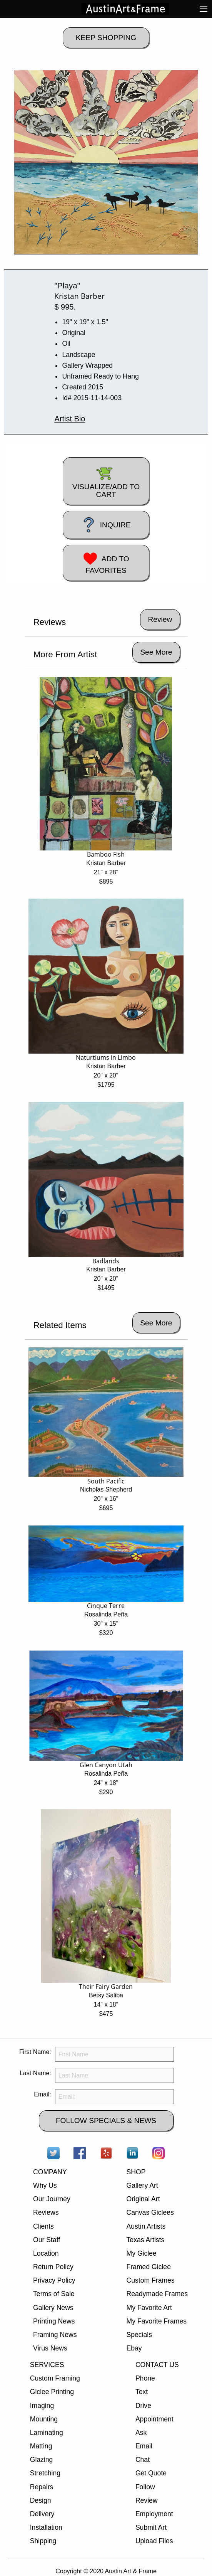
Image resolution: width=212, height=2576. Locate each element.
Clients (43, 2226)
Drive (143, 2405)
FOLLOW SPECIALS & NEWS (106, 2120)
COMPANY (50, 2172)
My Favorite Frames (157, 2321)
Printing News (54, 2321)
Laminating (46, 2432)
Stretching (45, 2473)
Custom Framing (55, 2378)
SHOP (136, 2172)
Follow (145, 2487)
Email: (42, 2094)
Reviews (45, 2212)
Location (46, 2253)
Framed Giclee (149, 2267)
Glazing (41, 2459)
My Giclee (142, 2253)
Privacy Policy (54, 2280)
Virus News (50, 2348)
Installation (46, 2527)
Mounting (44, 2419)
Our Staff (46, 2240)
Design (40, 2500)
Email (143, 2446)
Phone (145, 2378)
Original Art (143, 2199)
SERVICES (47, 2365)
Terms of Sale (54, 2294)
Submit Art (151, 2527)
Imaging (42, 2405)
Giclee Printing (52, 2392)
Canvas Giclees (150, 2212)
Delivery (42, 2514)
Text (141, 2392)
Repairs (41, 2487)
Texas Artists (146, 2240)
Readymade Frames (157, 2294)
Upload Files (154, 2541)
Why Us (45, 2185)
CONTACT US (157, 2365)
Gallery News (53, 2308)
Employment (154, 2514)
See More (156, 652)
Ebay (134, 2348)
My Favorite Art (149, 2308)
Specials (139, 2335)
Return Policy (53, 2267)
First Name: (35, 2052)
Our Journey (51, 2199)
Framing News (55, 2335)
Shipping (43, 2541)
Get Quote (151, 2473)
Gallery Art (142, 2185)
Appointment (154, 2419)
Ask (141, 2432)
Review (146, 2500)
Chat (142, 2459)
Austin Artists (146, 2226)
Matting (41, 2446)
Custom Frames (151, 2280)
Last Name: (35, 2073)
